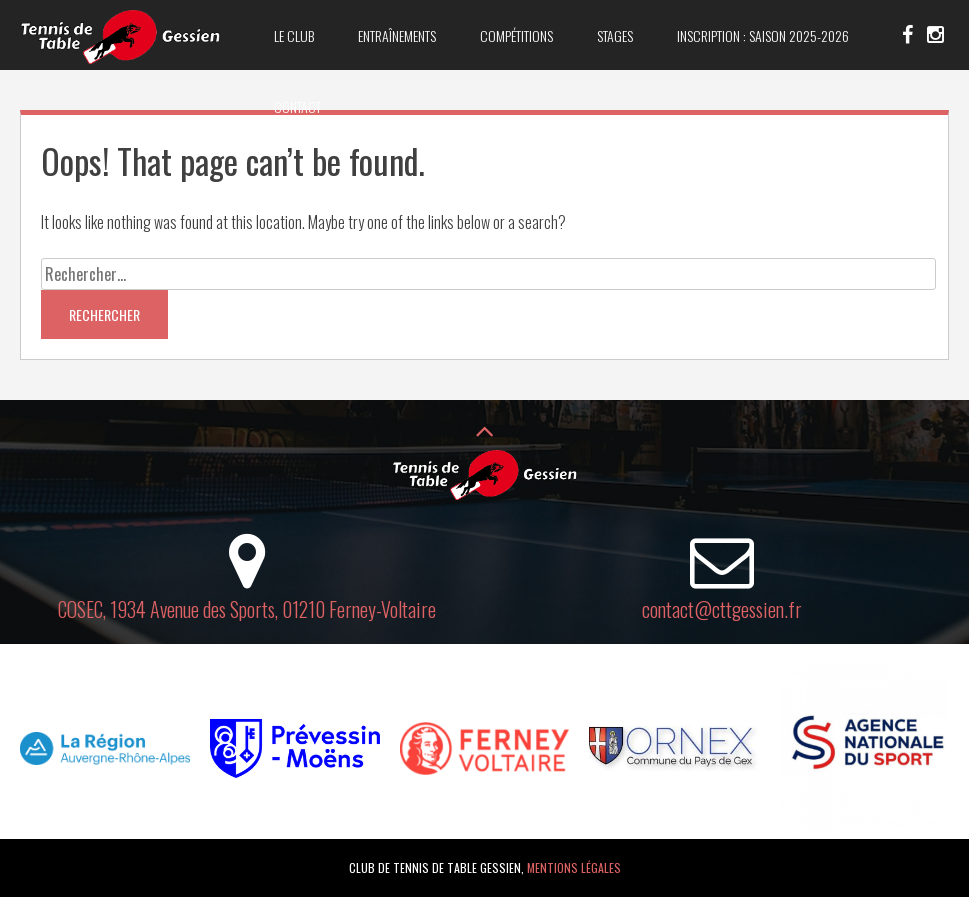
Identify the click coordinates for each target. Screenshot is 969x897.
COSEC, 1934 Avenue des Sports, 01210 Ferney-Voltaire (247, 609)
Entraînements (397, 35)
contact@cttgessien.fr (722, 609)
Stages (615, 35)
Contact (297, 106)
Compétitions (516, 35)
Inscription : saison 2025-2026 (763, 35)
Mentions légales (574, 867)
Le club (294, 35)
